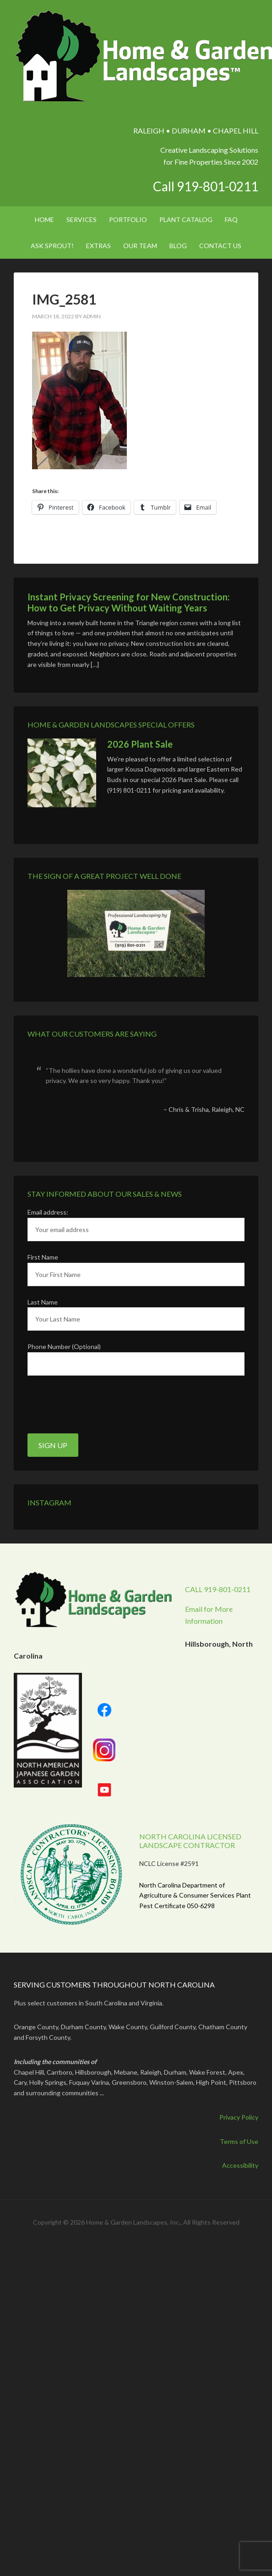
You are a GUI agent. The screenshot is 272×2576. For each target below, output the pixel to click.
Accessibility (240, 2165)
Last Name (42, 1302)
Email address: (47, 1212)
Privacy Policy (238, 2117)
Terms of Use (239, 2141)
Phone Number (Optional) (64, 1346)
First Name (42, 1257)
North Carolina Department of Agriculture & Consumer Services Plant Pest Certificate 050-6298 (195, 1895)
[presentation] (97, 1404)
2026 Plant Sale (140, 743)
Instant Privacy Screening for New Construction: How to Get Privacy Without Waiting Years (128, 602)
